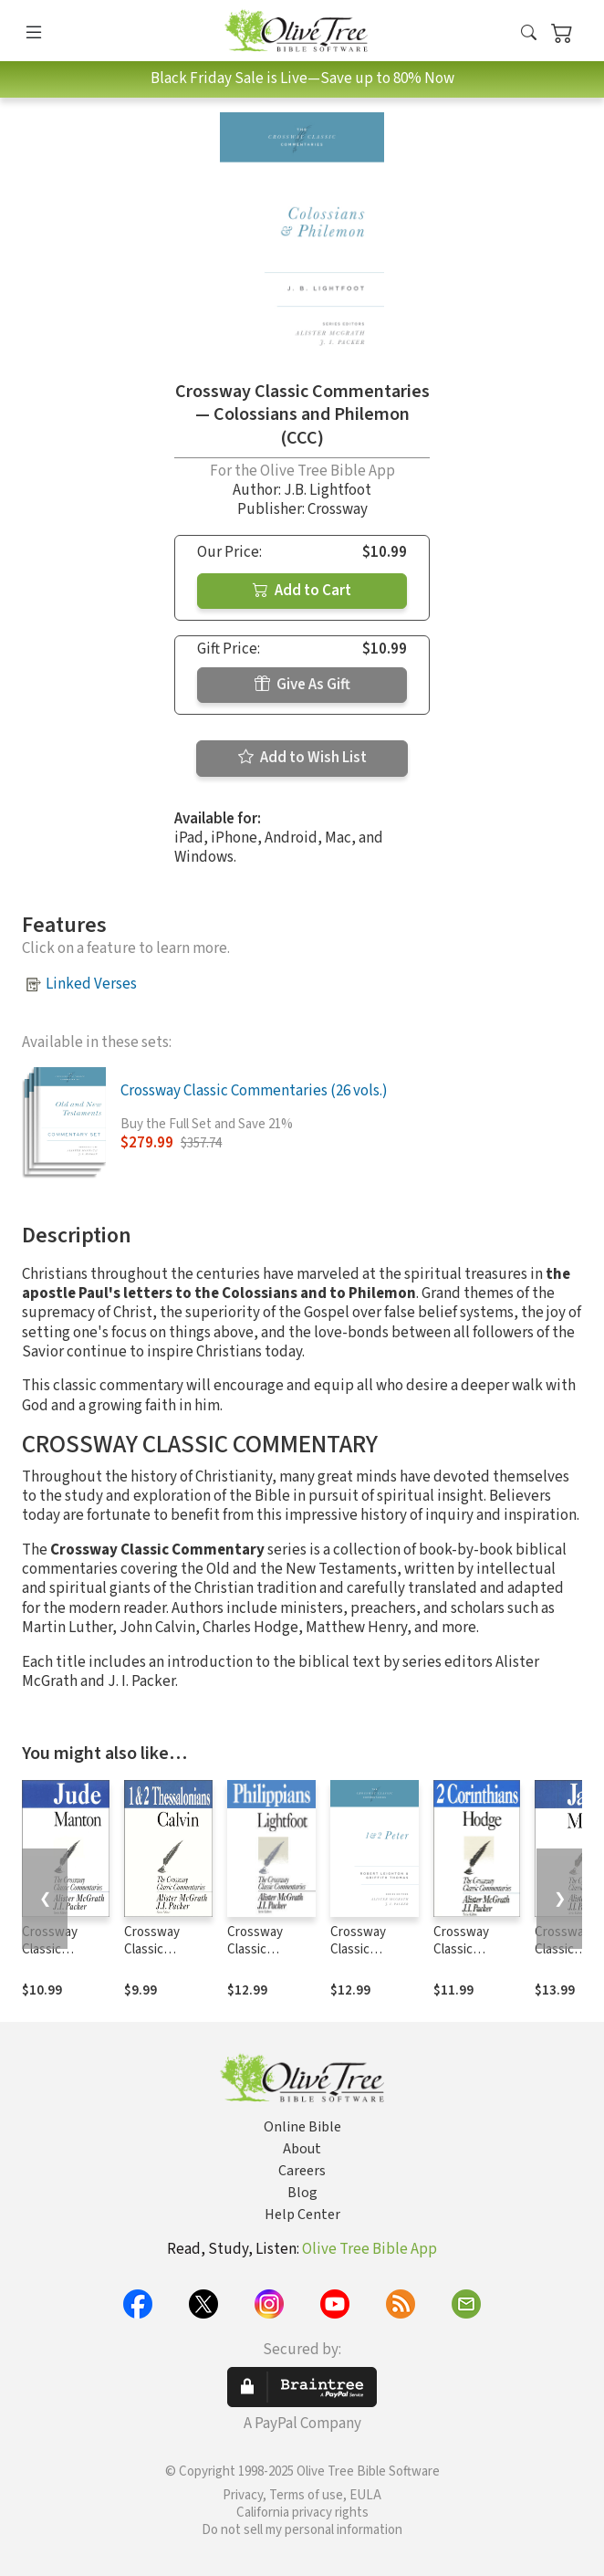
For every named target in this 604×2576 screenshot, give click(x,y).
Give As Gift (302, 685)
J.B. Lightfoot (327, 490)
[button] (528, 34)
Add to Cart (302, 591)
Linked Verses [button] (91, 984)
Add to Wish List (302, 758)
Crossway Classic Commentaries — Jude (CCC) (63, 1958)
